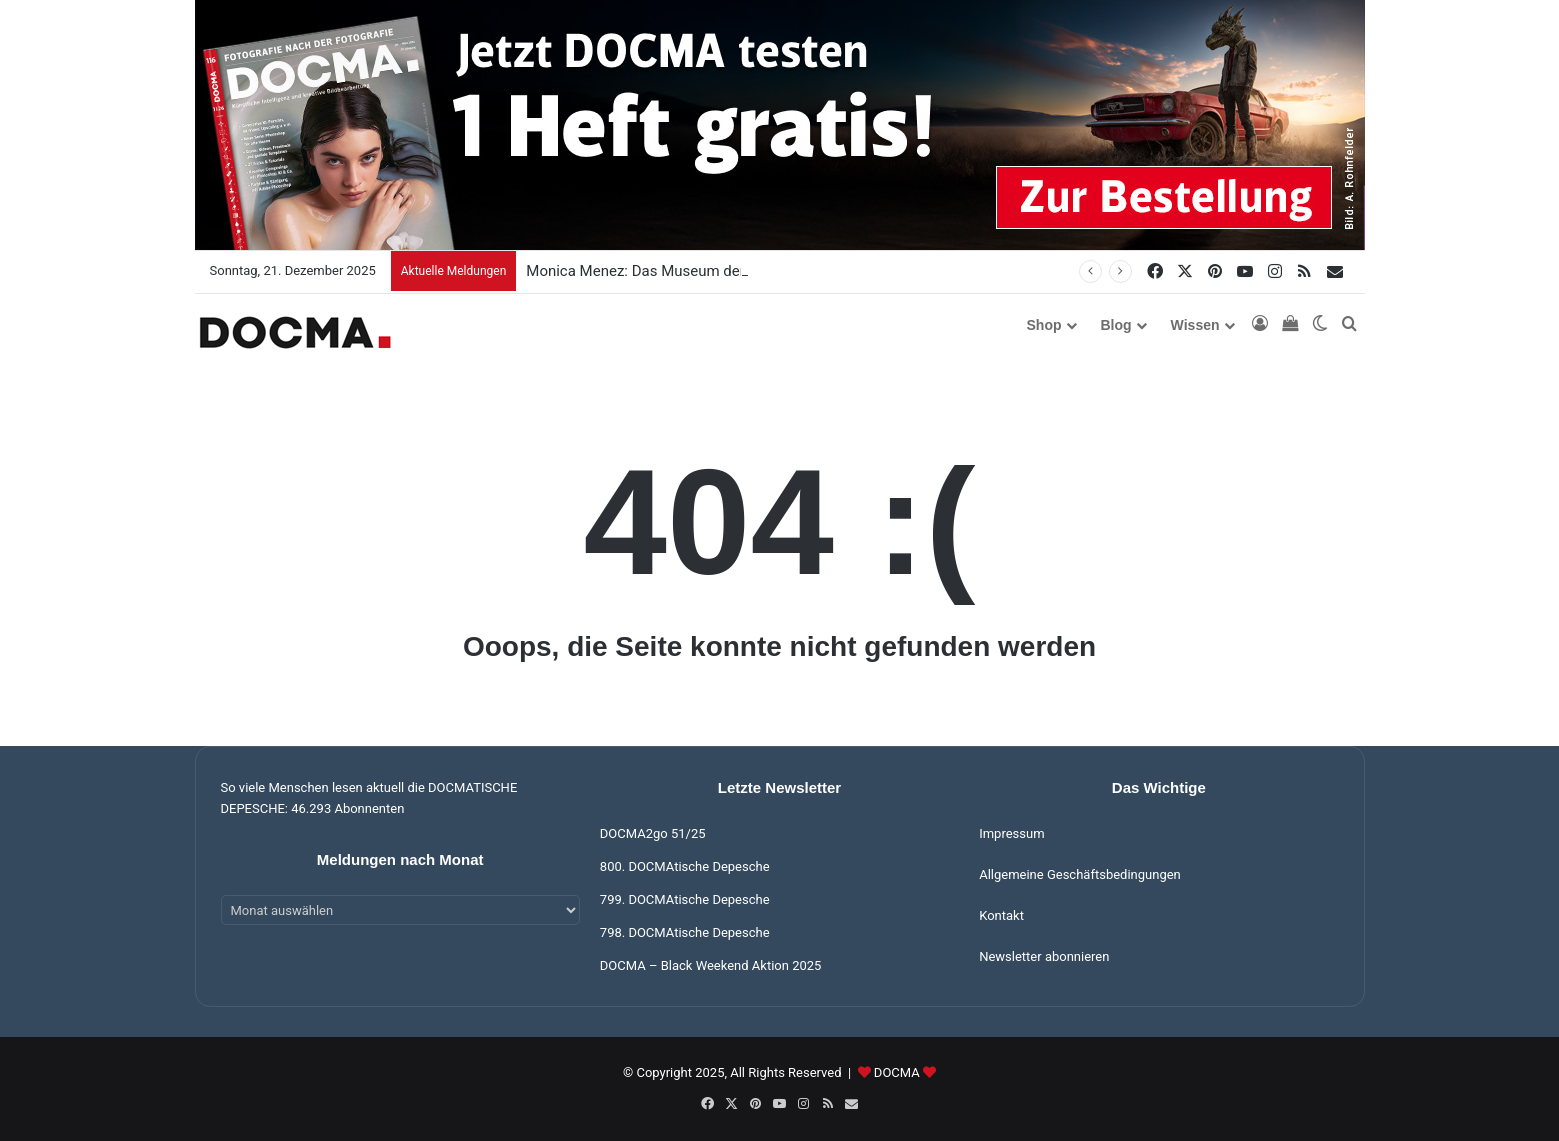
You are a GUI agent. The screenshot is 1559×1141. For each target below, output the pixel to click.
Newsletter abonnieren (1044, 956)
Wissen (1195, 325)
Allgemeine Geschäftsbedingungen (1080, 874)
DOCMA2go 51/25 (653, 833)
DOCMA (897, 1072)
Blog (1116, 325)
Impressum (1011, 833)
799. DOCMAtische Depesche (685, 899)
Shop (1044, 325)
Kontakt (1001, 915)
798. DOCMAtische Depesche (685, 932)
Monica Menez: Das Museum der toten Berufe (678, 271)
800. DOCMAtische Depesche (685, 866)
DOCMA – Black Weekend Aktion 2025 (711, 965)
